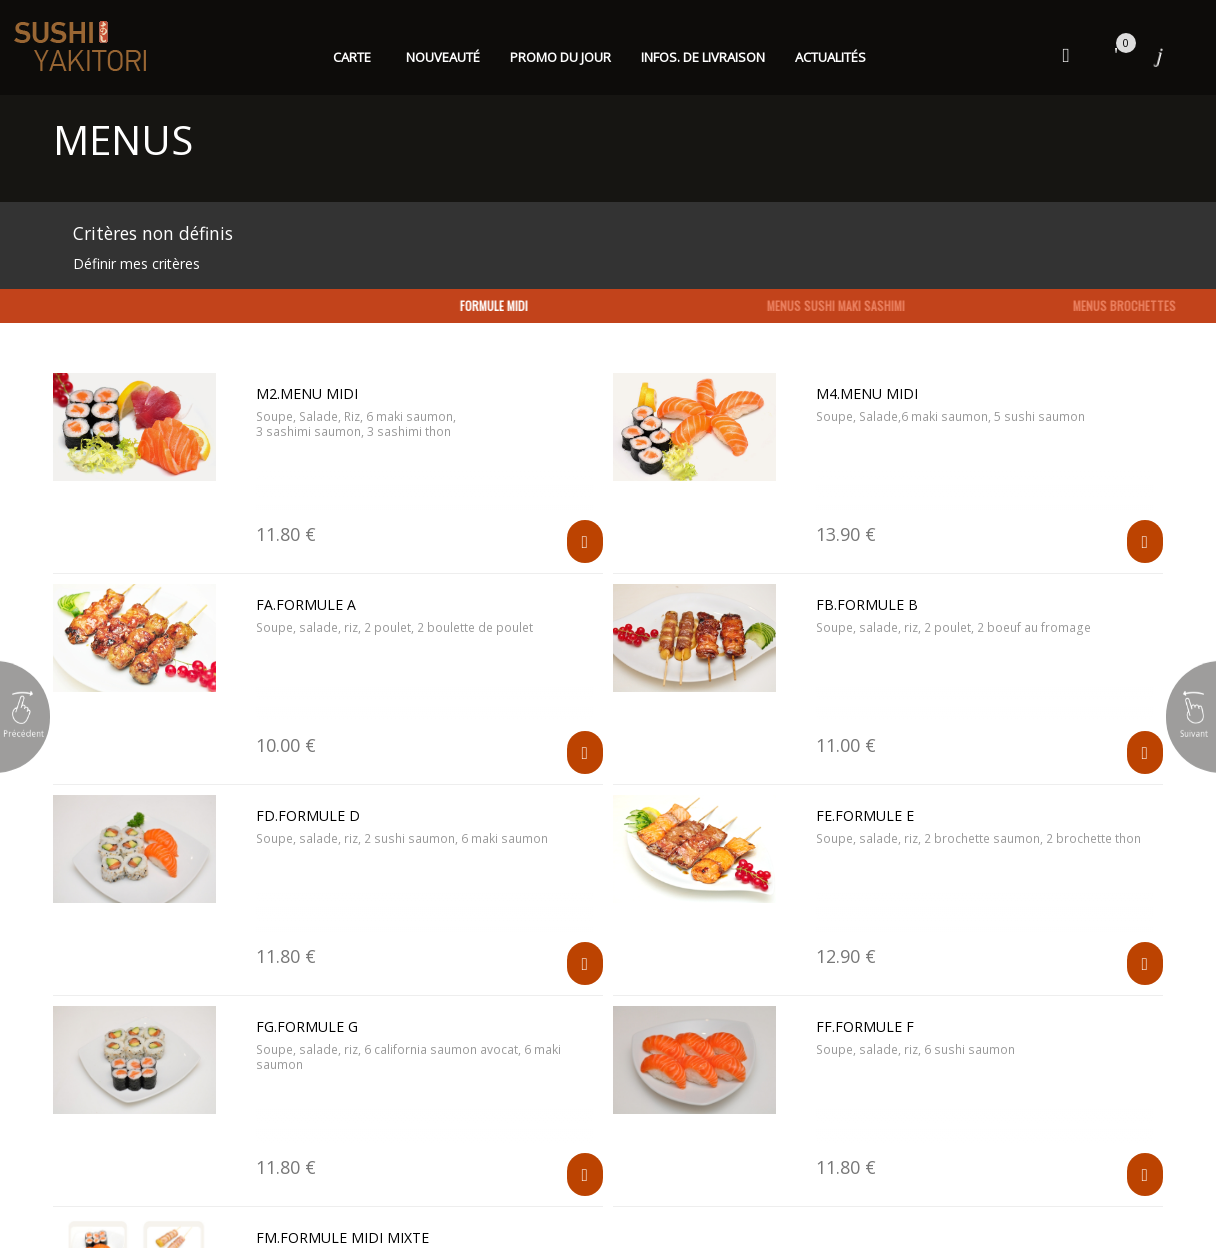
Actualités (830, 57)
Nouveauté (443, 57)
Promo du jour (560, 57)
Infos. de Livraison (703, 57)
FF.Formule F (865, 1026)
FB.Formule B (867, 604)
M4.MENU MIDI (867, 393)
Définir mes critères (136, 263)
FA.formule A (306, 604)
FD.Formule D (308, 815)
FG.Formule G (307, 1026)
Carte (352, 57)
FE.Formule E (865, 815)
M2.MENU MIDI (307, 393)
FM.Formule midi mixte (342, 1237)
